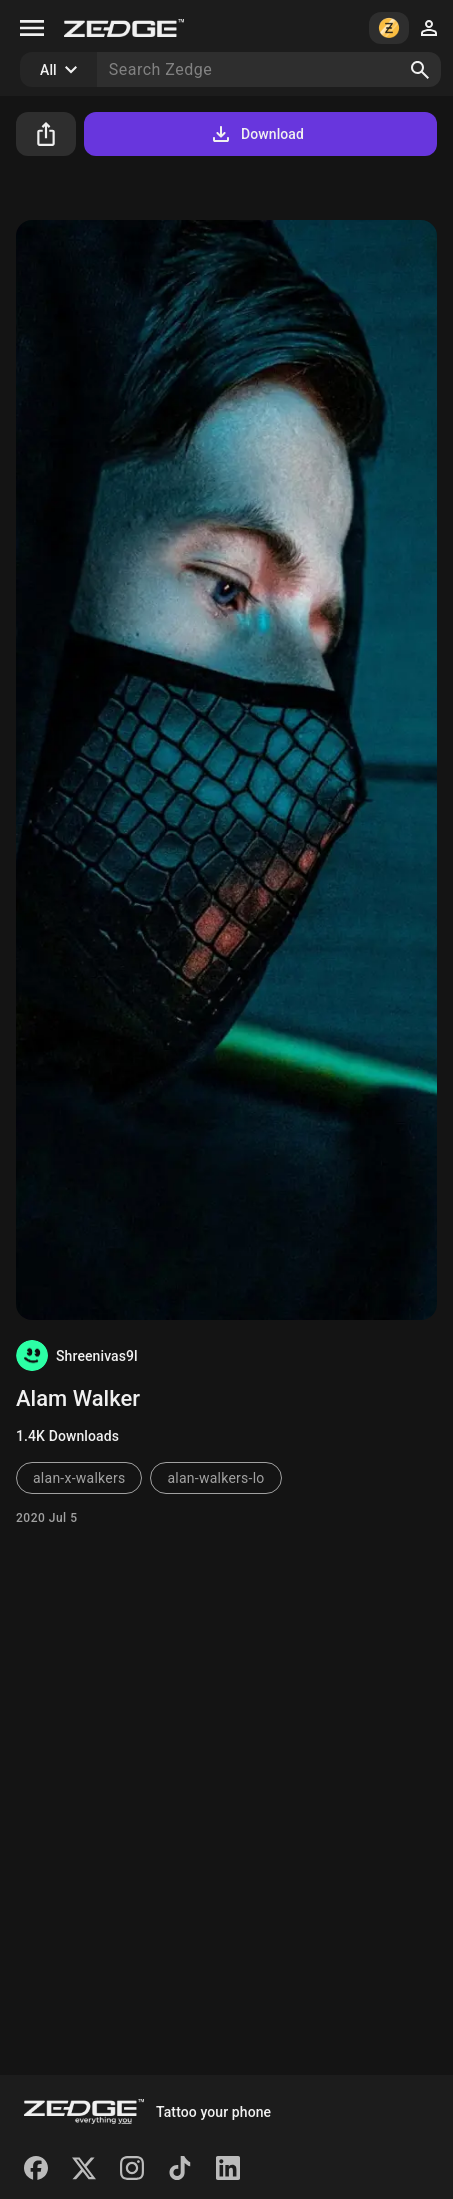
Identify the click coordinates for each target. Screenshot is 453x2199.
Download (256, 134)
